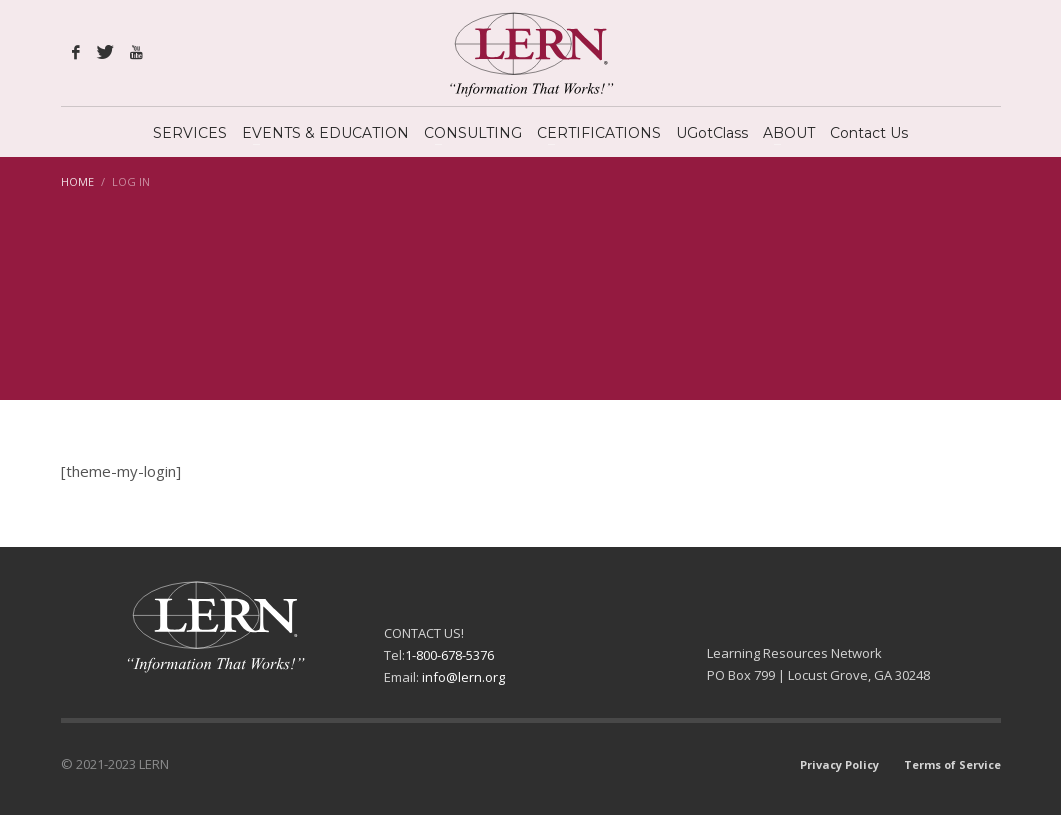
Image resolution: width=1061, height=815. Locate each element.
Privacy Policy (839, 764)
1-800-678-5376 (449, 655)
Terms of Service (952, 764)
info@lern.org (463, 677)
